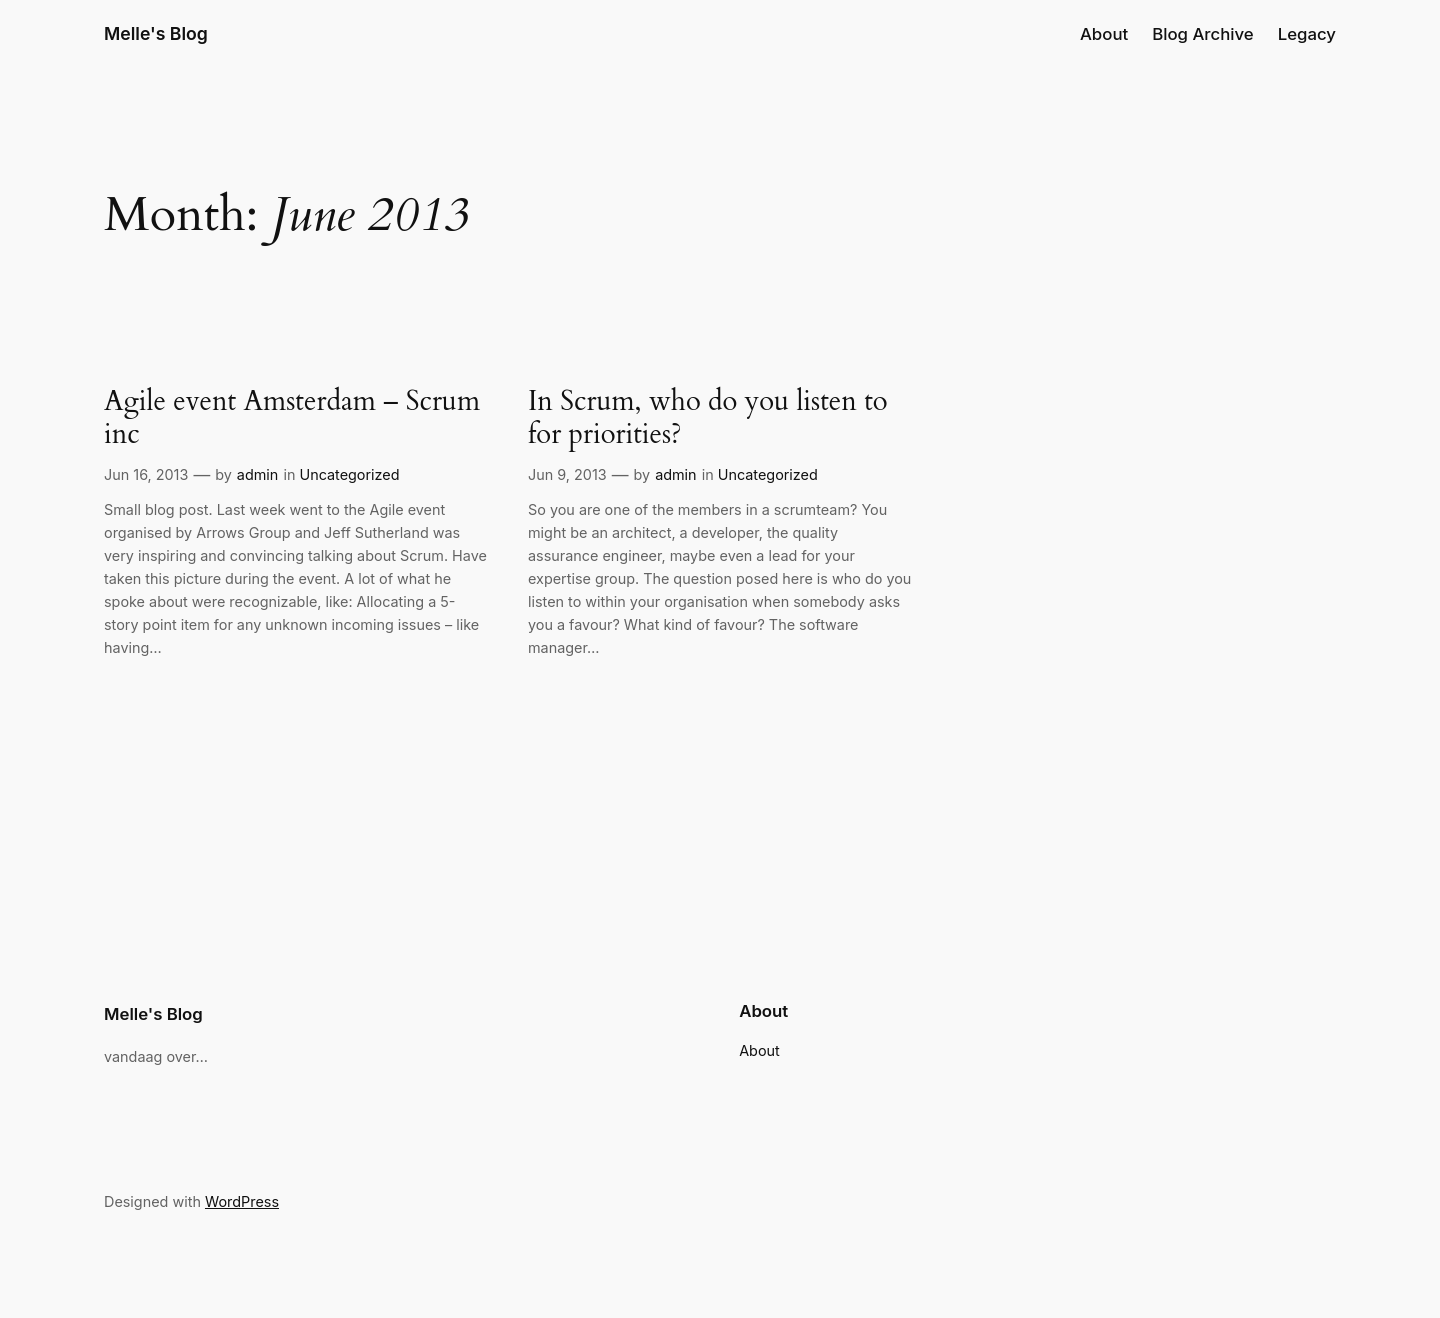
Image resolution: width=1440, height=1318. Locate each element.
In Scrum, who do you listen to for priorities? (708, 419)
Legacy (1307, 34)
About (1104, 34)
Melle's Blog (156, 33)
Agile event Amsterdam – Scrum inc (292, 419)
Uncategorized (349, 474)
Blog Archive (1203, 34)
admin (258, 474)
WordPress (242, 1201)
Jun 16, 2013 (146, 474)
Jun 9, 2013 (567, 474)
